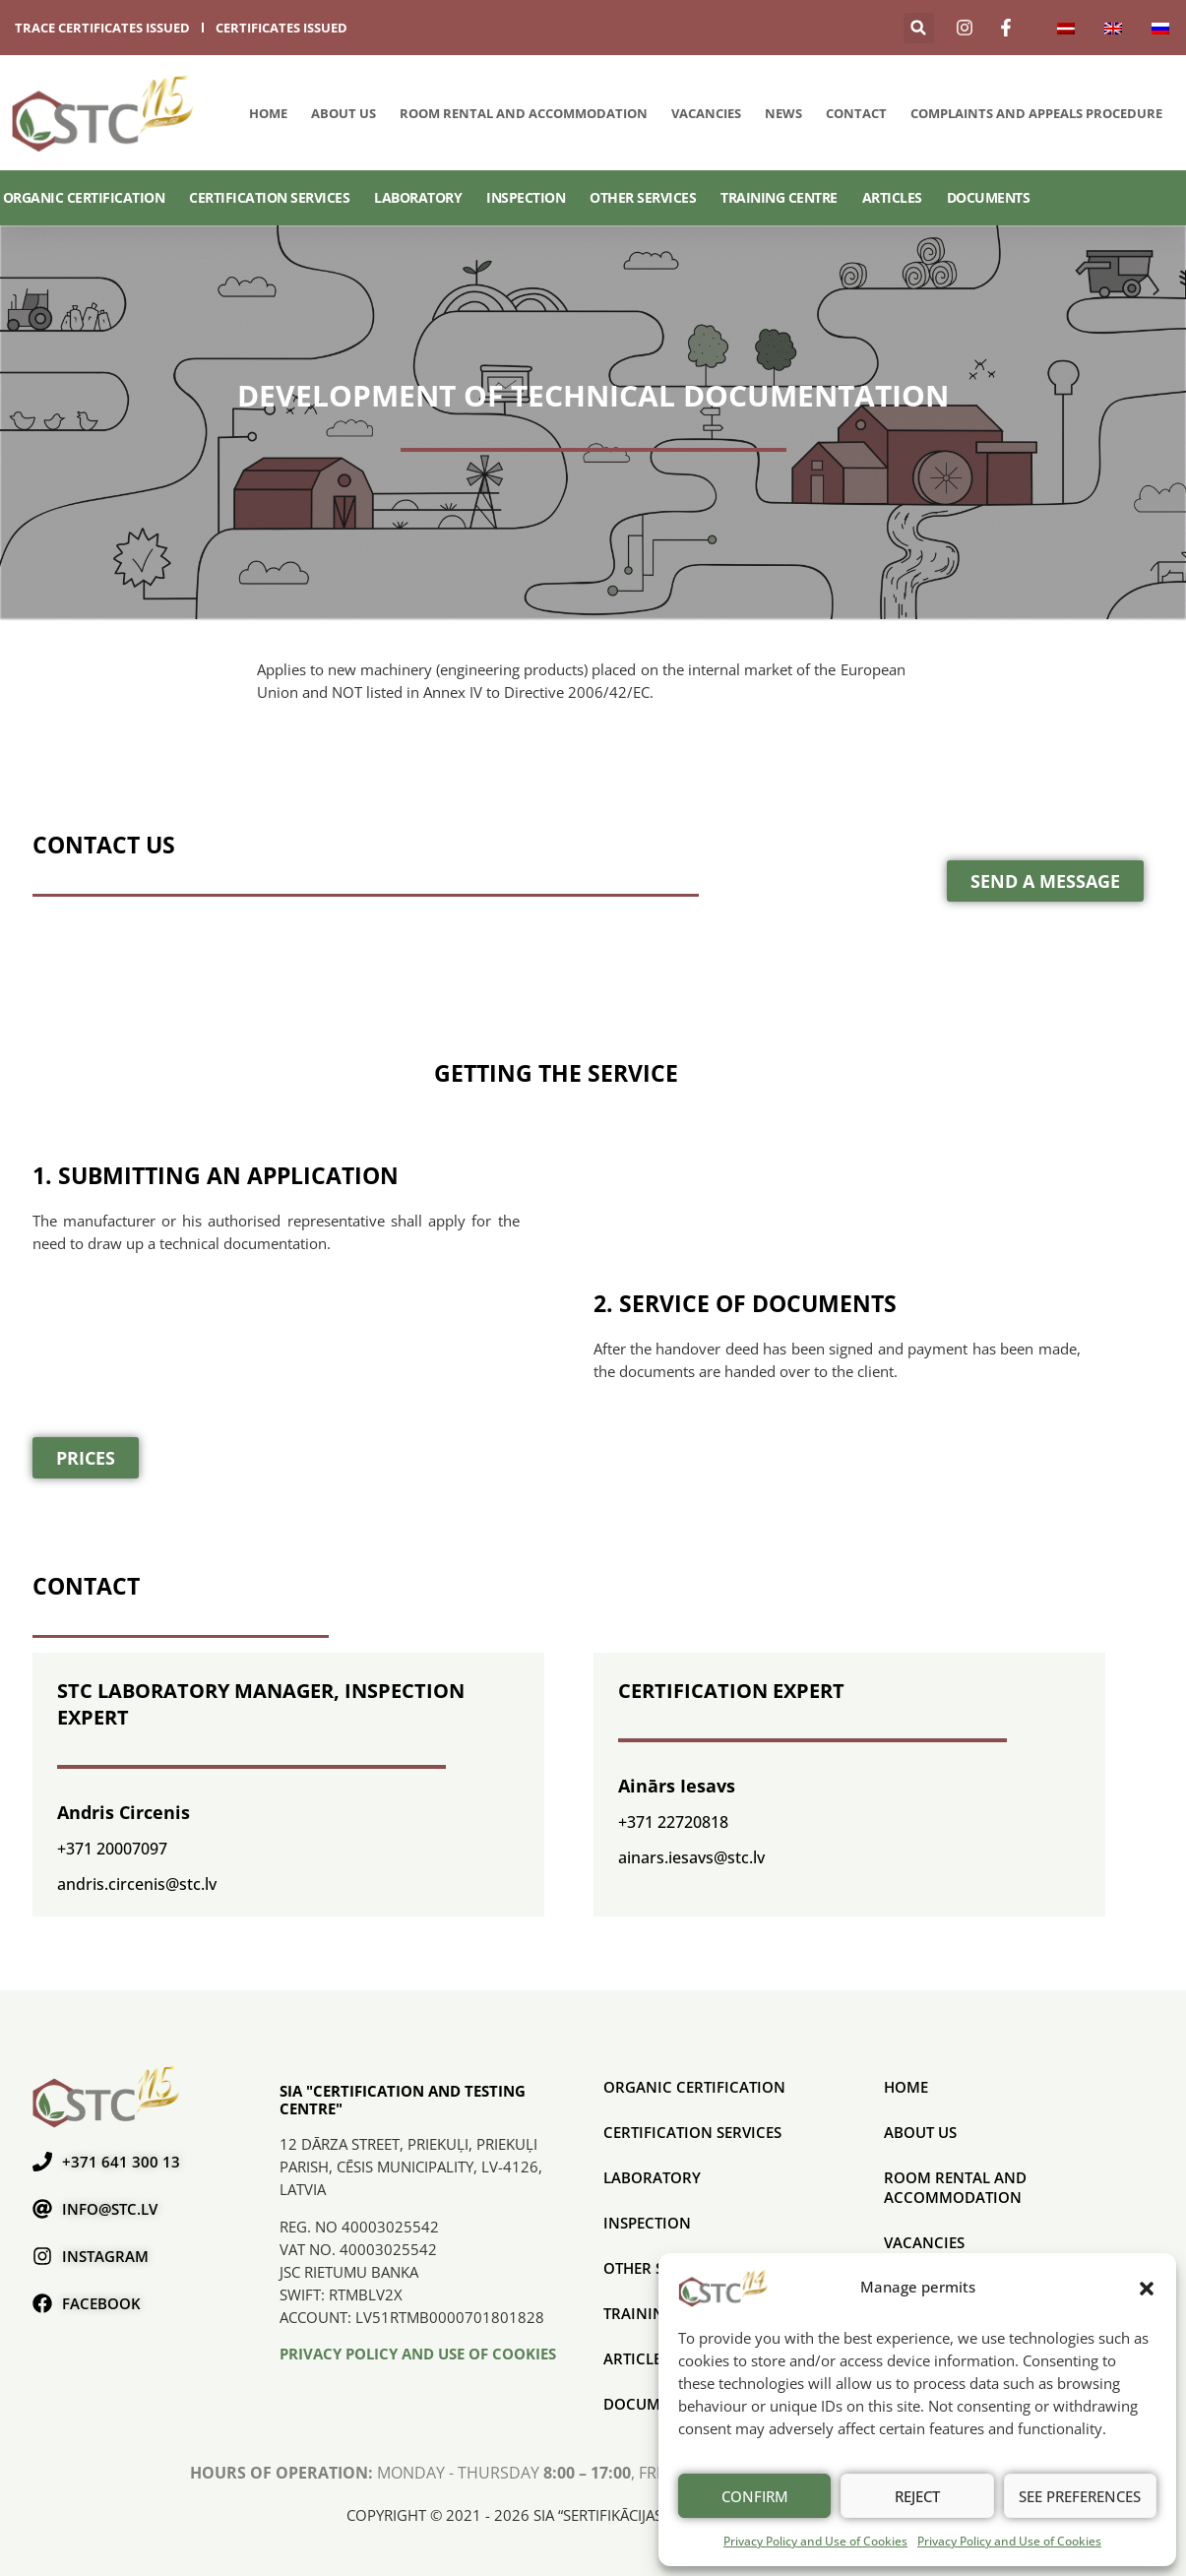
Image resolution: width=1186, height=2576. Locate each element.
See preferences (1080, 2496)
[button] (1146, 2287)
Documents (988, 197)
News (783, 113)
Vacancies (706, 113)
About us (343, 113)
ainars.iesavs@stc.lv (691, 1857)
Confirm (754, 2496)
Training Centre (779, 197)
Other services (643, 197)
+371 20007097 (112, 1848)
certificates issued (281, 27)
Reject (917, 2496)
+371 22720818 (673, 1822)
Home (268, 113)
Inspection (525, 197)
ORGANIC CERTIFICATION (84, 197)
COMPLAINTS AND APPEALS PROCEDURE (1036, 113)
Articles (892, 197)
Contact (856, 113)
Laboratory (418, 197)
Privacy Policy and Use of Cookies (815, 2541)
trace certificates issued (102, 27)
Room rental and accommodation (524, 113)
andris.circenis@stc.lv (137, 1884)
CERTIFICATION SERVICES (269, 197)
